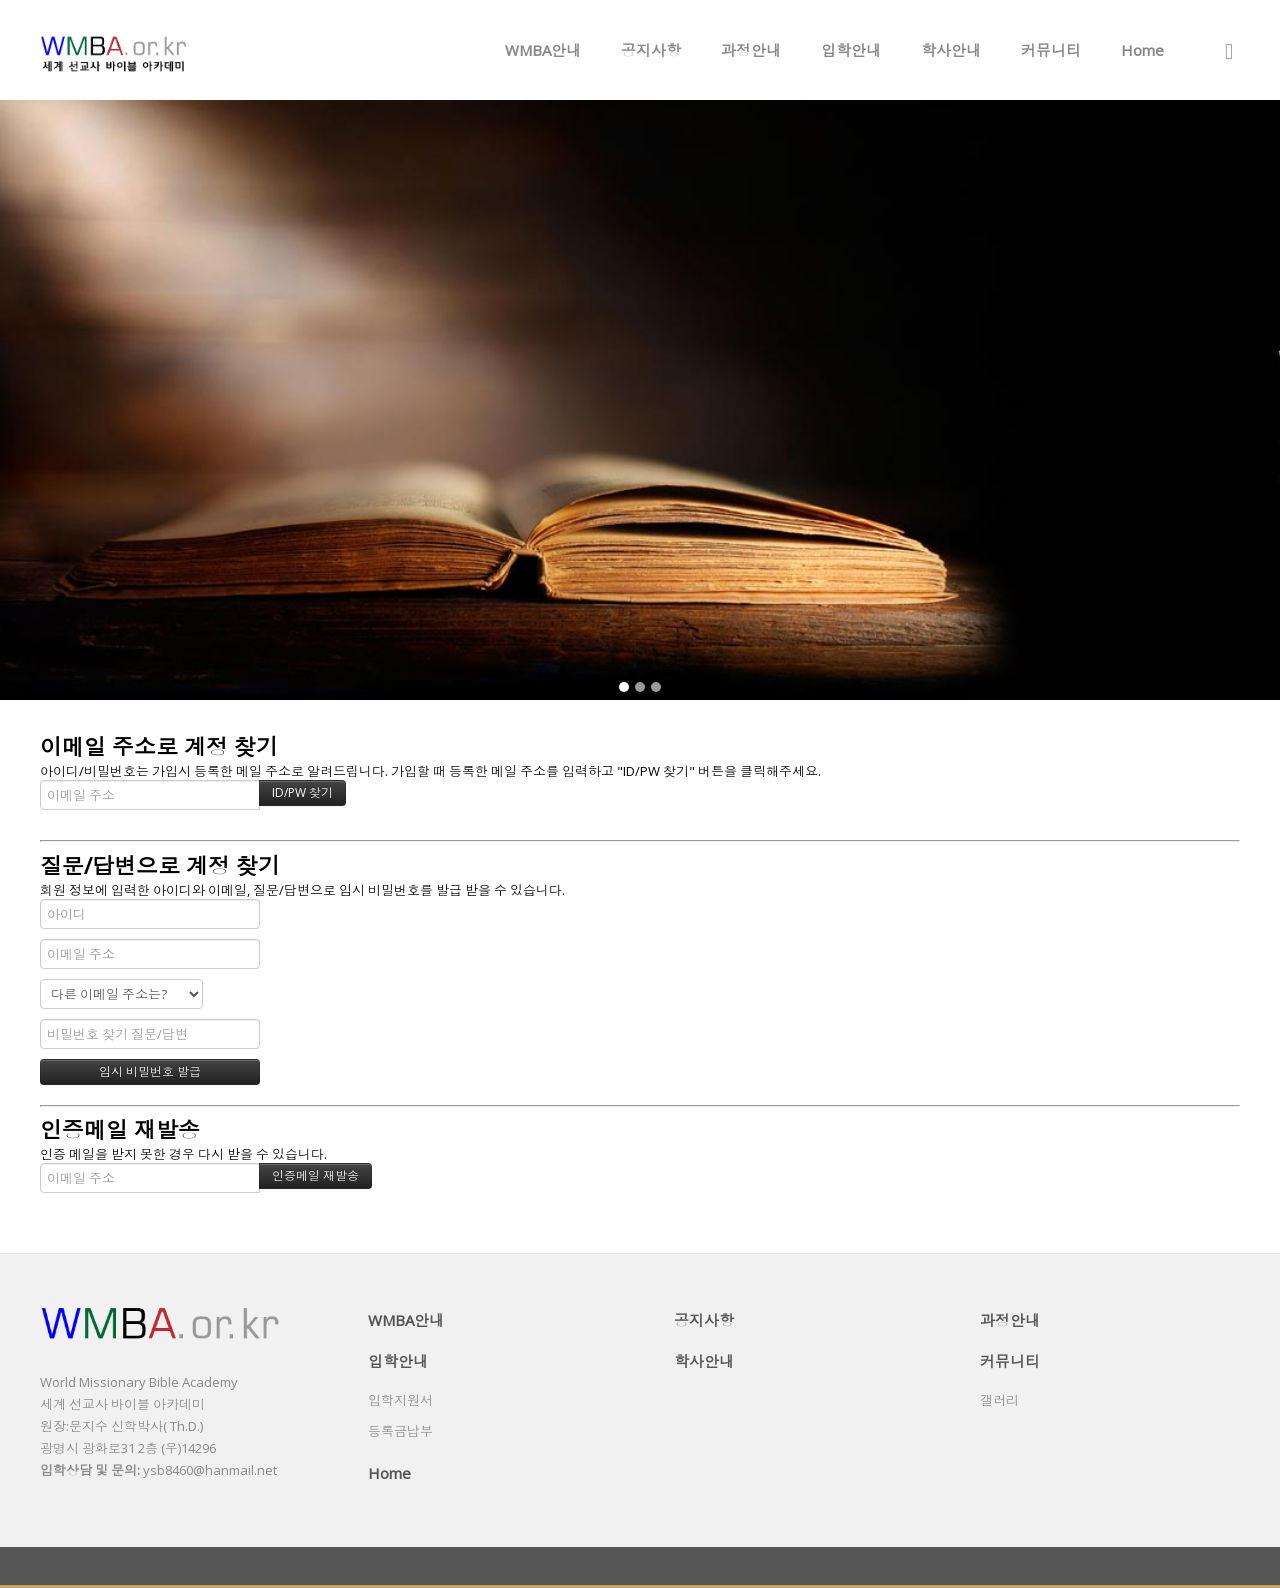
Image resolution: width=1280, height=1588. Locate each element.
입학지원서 (400, 1400)
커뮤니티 (1051, 50)
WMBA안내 (543, 50)
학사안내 (951, 50)
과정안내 (751, 50)
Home (1142, 50)
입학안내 (851, 50)
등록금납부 (400, 1431)
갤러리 (999, 1400)
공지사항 (651, 50)
